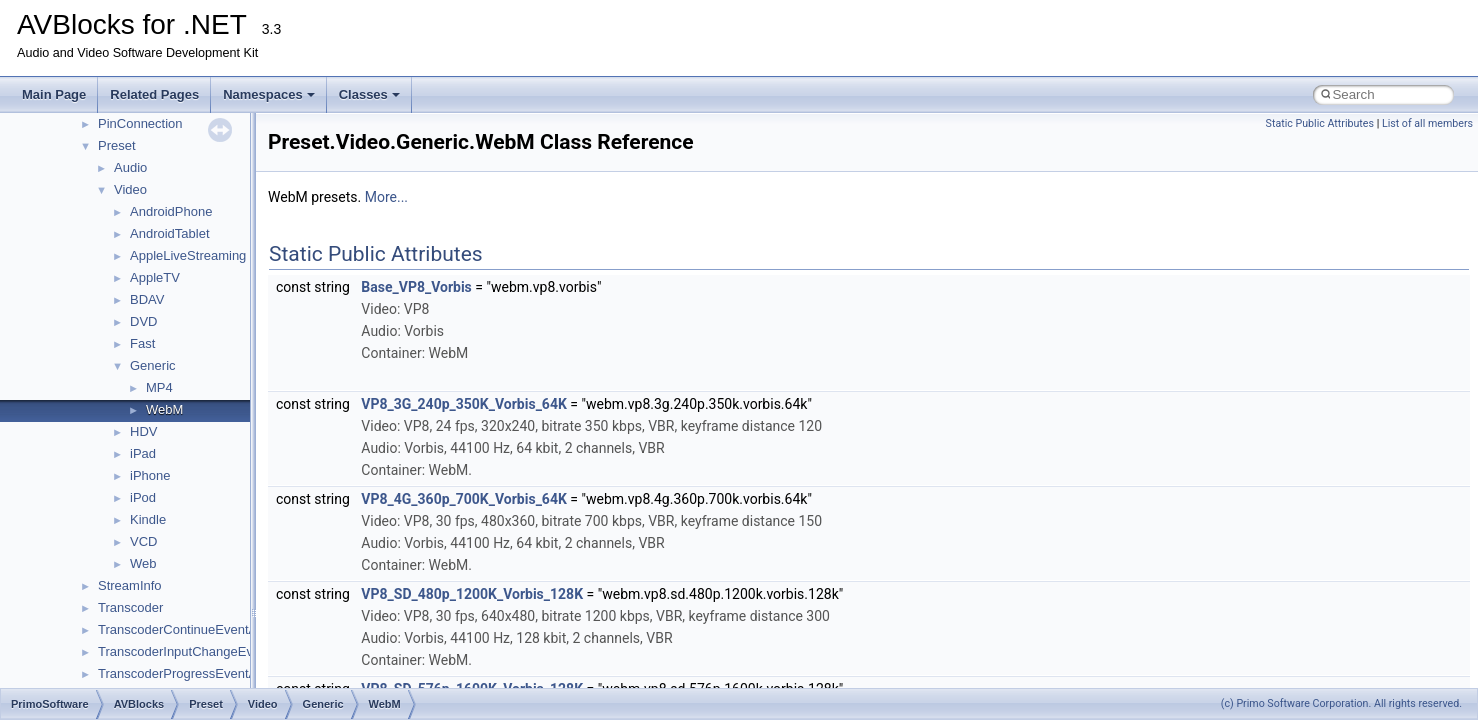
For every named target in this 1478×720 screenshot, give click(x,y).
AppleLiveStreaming (188, 255)
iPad (143, 453)
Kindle (148, 519)
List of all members (1427, 123)
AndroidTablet (170, 233)
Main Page (54, 94)
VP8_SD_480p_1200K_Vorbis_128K (472, 594)
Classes (369, 94)
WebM (164, 409)
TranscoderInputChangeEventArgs (198, 651)
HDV (143, 431)
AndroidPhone (171, 211)
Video (130, 189)
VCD (143, 541)
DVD (143, 321)
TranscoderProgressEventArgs (186, 673)
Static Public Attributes (1320, 123)
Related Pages (154, 94)
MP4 (159, 387)
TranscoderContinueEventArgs (186, 629)
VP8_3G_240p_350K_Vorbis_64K (463, 404)
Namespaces (269, 94)
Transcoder (130, 607)
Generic (153, 365)
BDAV (147, 299)
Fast (142, 343)
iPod (143, 497)
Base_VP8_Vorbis (416, 287)
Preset (117, 145)
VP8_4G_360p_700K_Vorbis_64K (463, 499)
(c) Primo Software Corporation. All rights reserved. (1341, 703)
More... (386, 197)
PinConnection (140, 123)
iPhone (150, 475)
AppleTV (155, 277)
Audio (130, 167)
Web (143, 563)
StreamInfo (130, 585)
